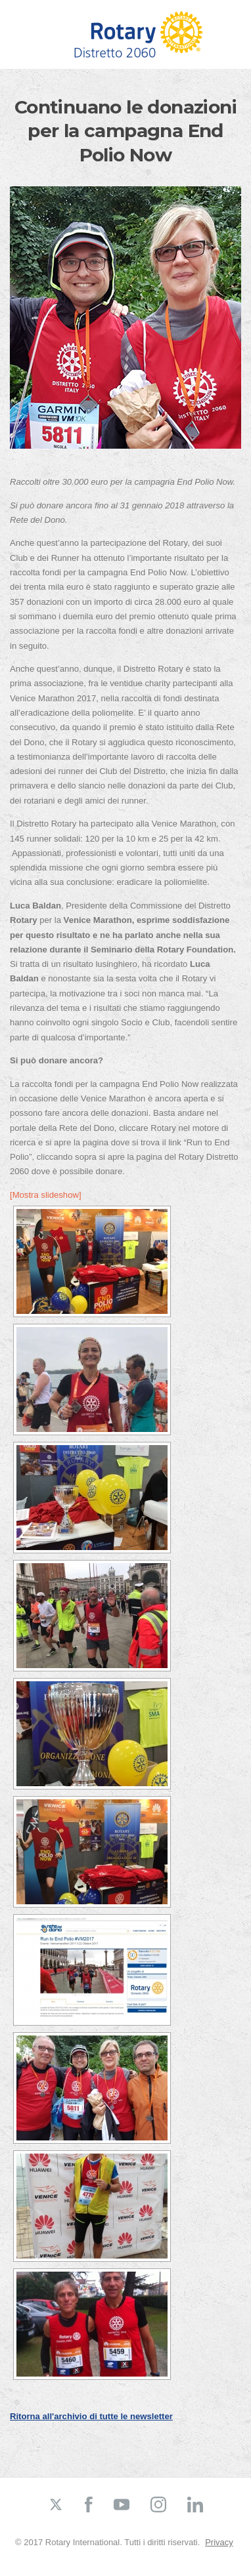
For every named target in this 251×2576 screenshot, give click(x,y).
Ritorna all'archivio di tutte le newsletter (91, 2416)
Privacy (219, 2542)
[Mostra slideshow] (45, 1195)
